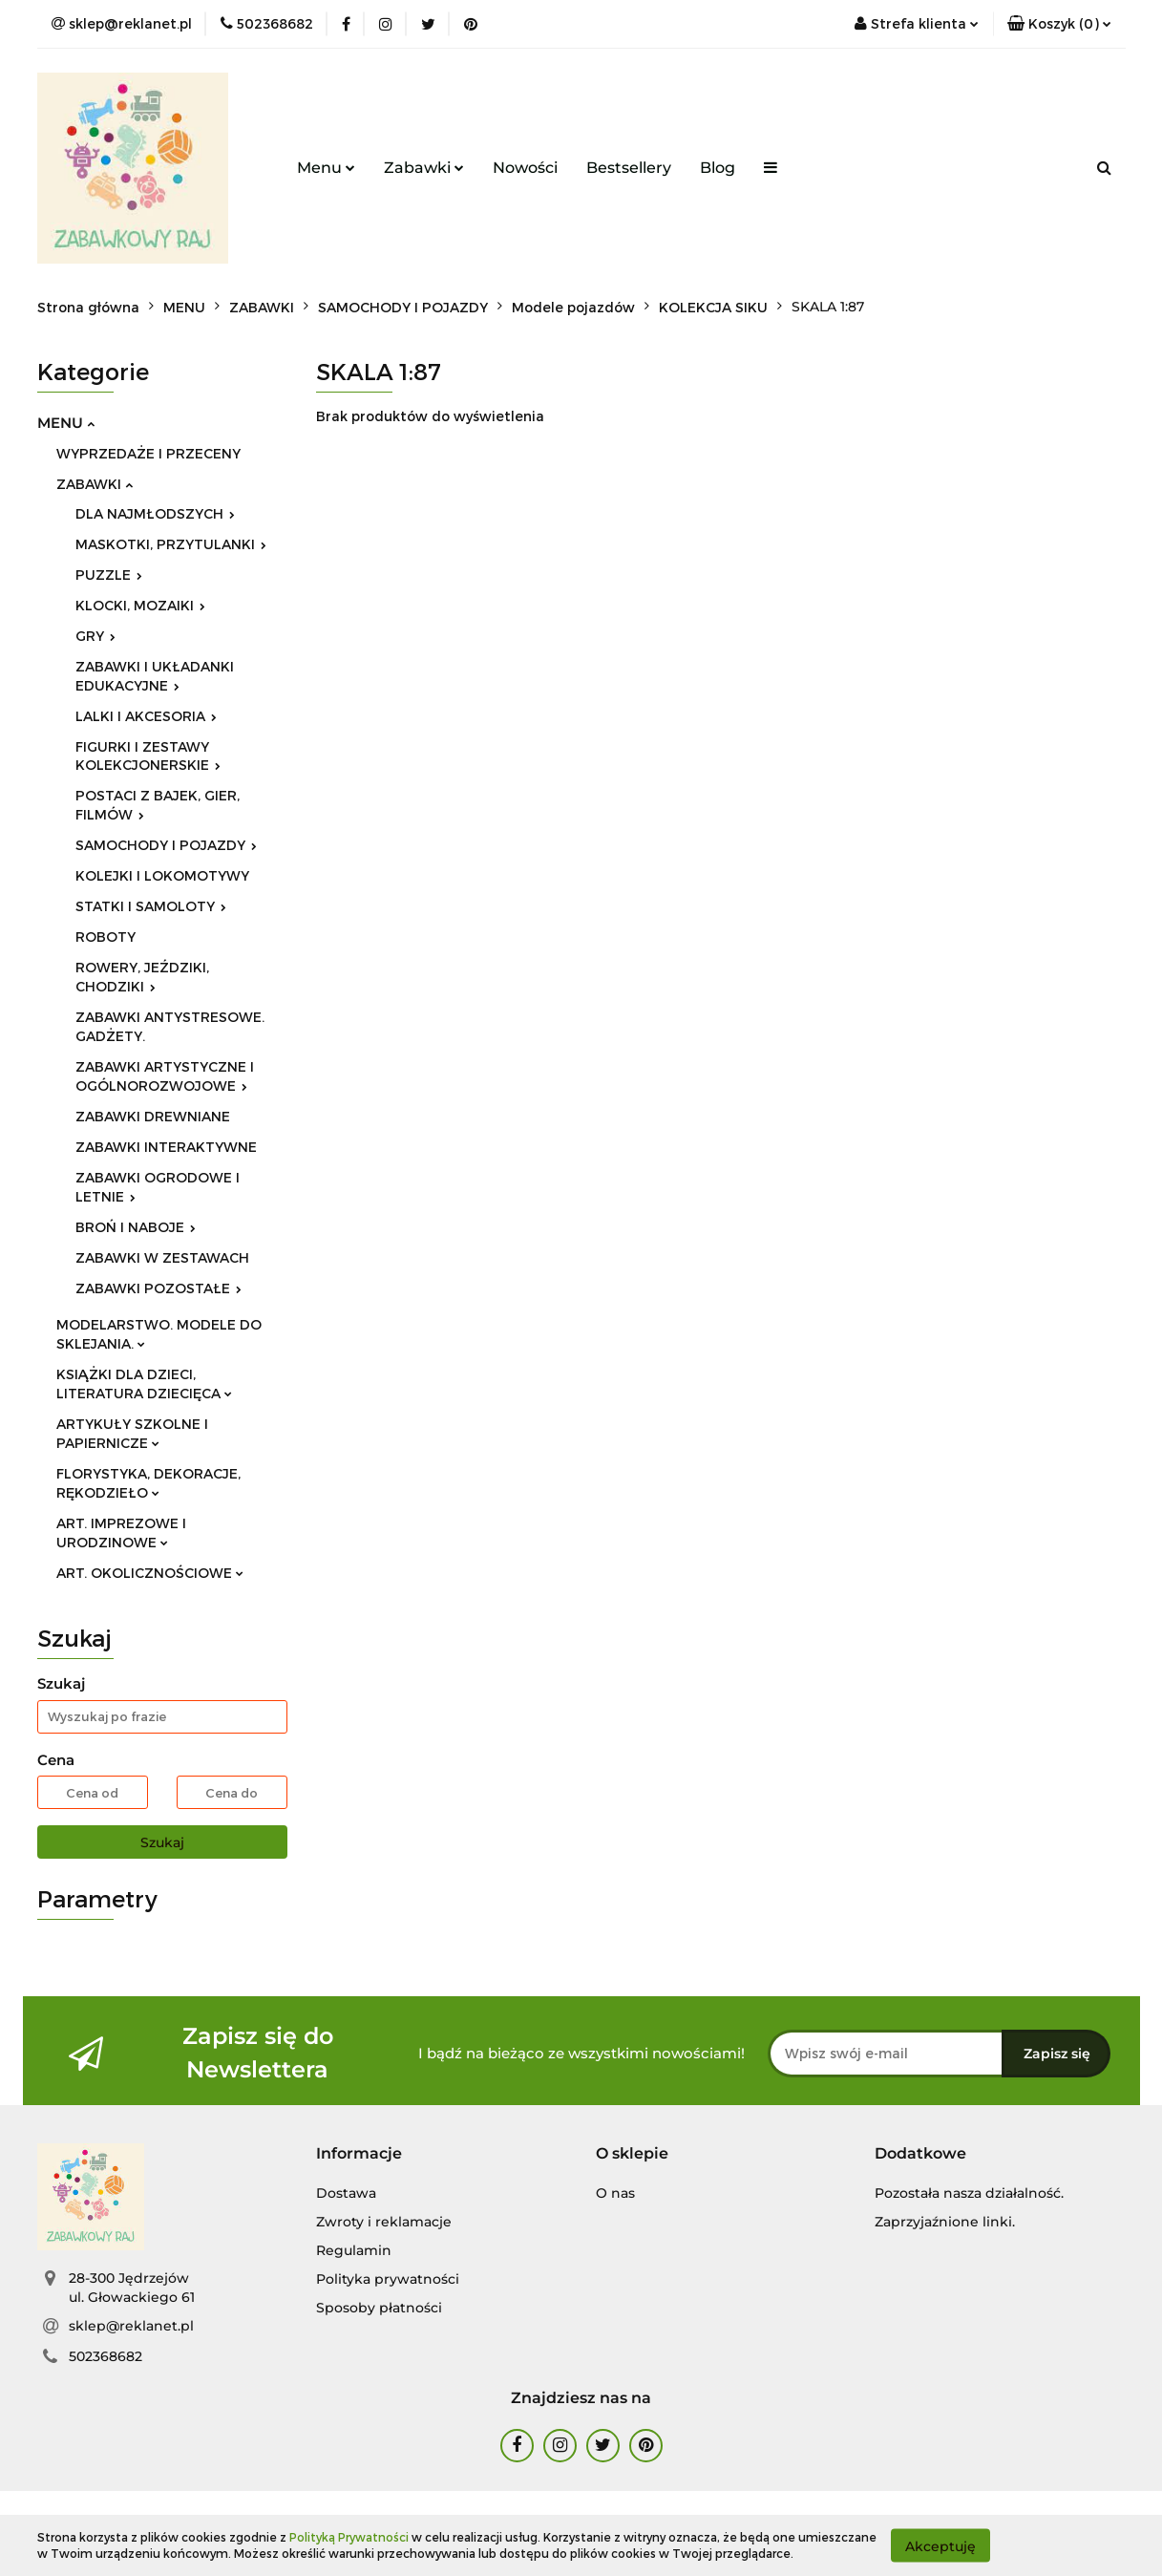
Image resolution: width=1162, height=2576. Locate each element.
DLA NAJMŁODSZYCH (155, 513)
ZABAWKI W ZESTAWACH (162, 1257)
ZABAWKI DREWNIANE (152, 1116)
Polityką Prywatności (349, 2537)
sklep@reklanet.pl (131, 2325)
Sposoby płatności (379, 2307)
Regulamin (353, 2250)
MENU (66, 423)
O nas (615, 2193)
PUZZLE (108, 574)
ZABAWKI (94, 484)
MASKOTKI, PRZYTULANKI (170, 544)
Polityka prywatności (387, 2279)
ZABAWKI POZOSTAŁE (158, 1288)
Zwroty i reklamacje (384, 2221)
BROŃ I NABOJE (135, 1227)
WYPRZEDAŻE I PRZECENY (148, 453)
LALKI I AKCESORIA (146, 716)
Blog (717, 168)
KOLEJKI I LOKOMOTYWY (162, 875)
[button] (1059, 24)
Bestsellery (628, 168)
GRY (95, 636)
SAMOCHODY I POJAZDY (166, 845)
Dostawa (346, 2193)
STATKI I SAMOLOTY (150, 906)
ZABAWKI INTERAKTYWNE (166, 1147)
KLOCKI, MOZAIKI (140, 605)
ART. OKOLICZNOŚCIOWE (149, 1573)
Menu (326, 168)
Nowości (525, 168)
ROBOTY (105, 936)
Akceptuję (940, 2545)
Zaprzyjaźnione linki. (945, 2221)
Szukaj (162, 1842)
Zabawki (424, 168)
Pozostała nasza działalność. (969, 2193)
